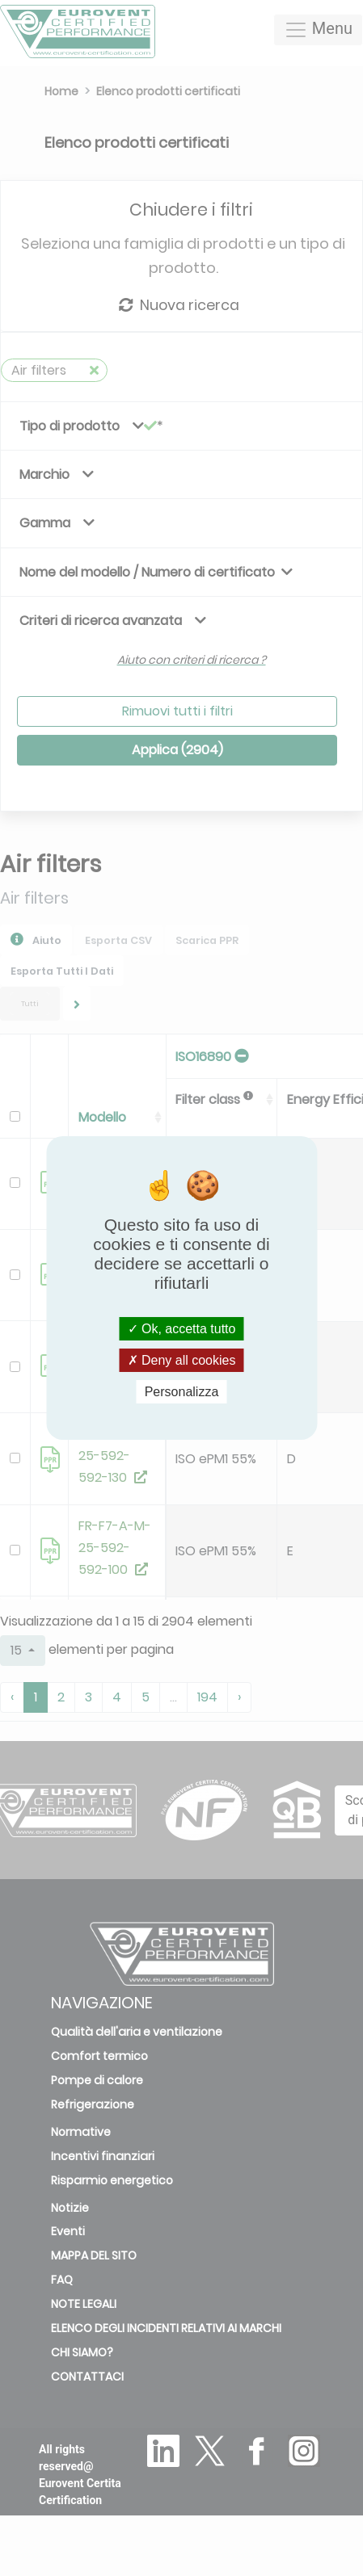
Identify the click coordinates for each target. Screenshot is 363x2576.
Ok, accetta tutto (182, 1328)
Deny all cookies (182, 1360)
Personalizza (182, 1392)
